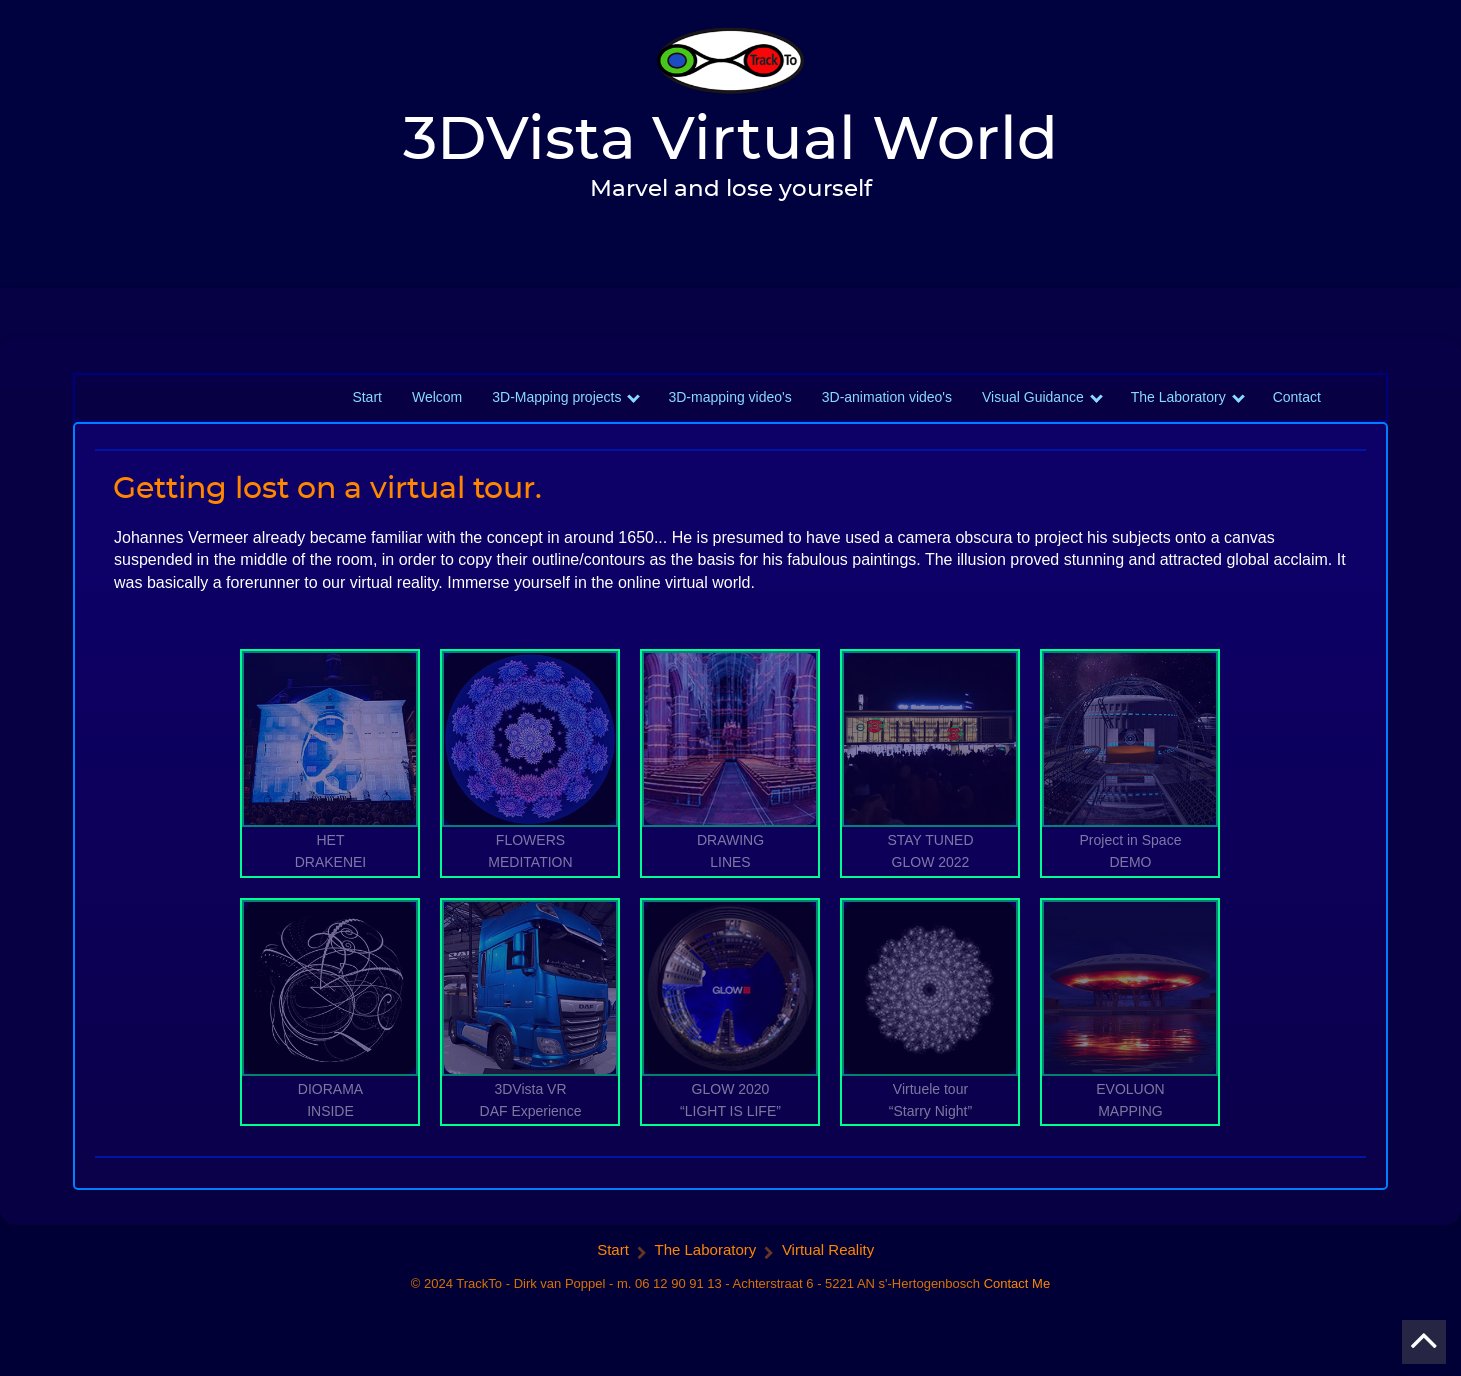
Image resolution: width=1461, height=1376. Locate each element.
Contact (1297, 409)
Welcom (437, 409)
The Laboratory (1178, 409)
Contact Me (1017, 1295)
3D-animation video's (887, 409)
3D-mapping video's (729, 409)
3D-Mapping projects (556, 409)
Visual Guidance (1033, 409)
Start (367, 409)
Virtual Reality (828, 1261)
